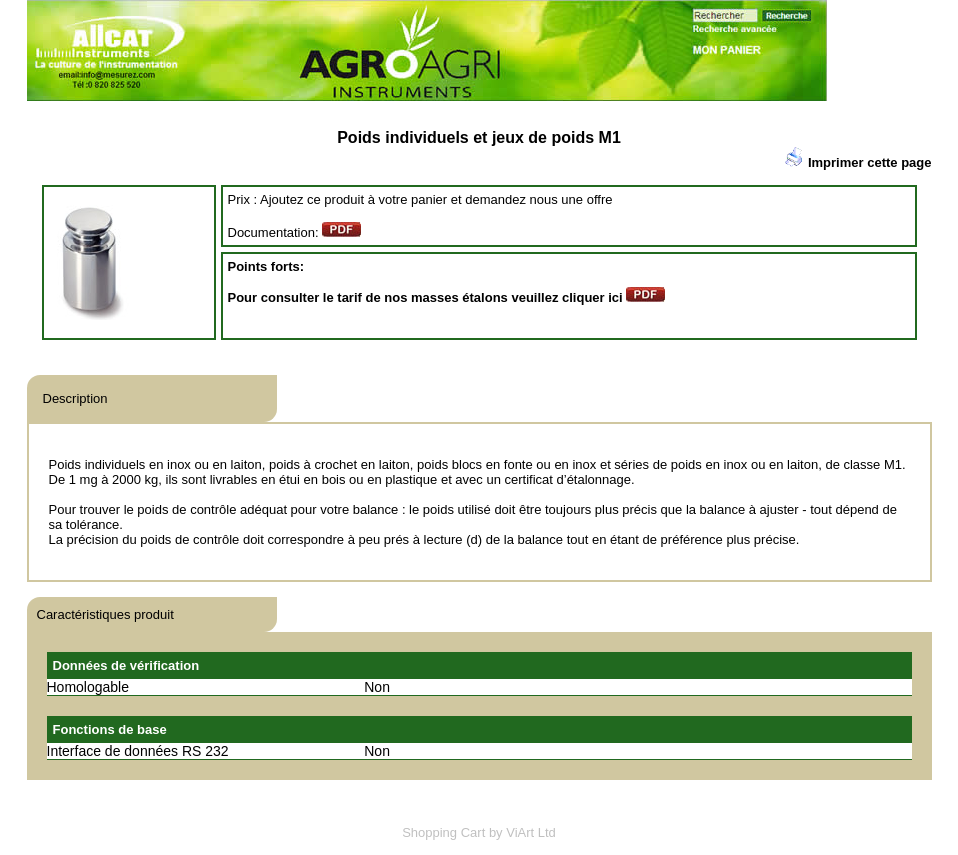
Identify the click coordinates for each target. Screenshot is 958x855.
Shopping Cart (443, 832)
